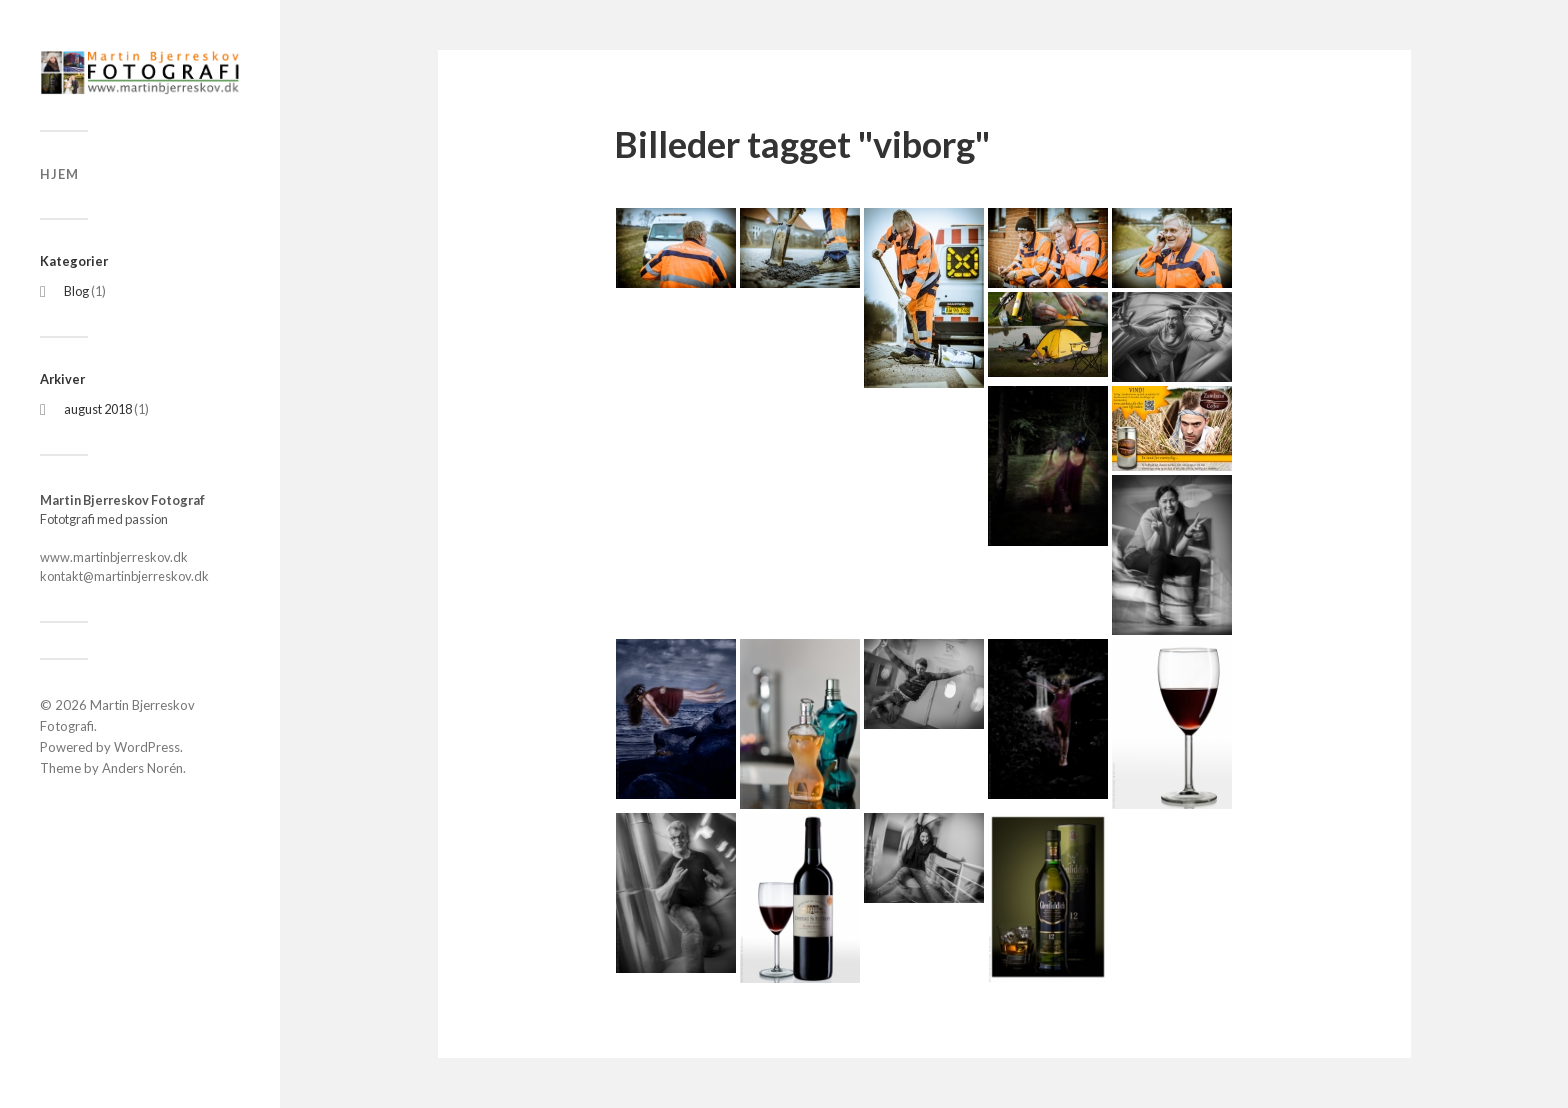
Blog (76, 291)
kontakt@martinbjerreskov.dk (124, 576)
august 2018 (98, 409)
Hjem (59, 174)
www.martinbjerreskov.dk (114, 557)
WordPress (147, 747)
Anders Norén (142, 768)
